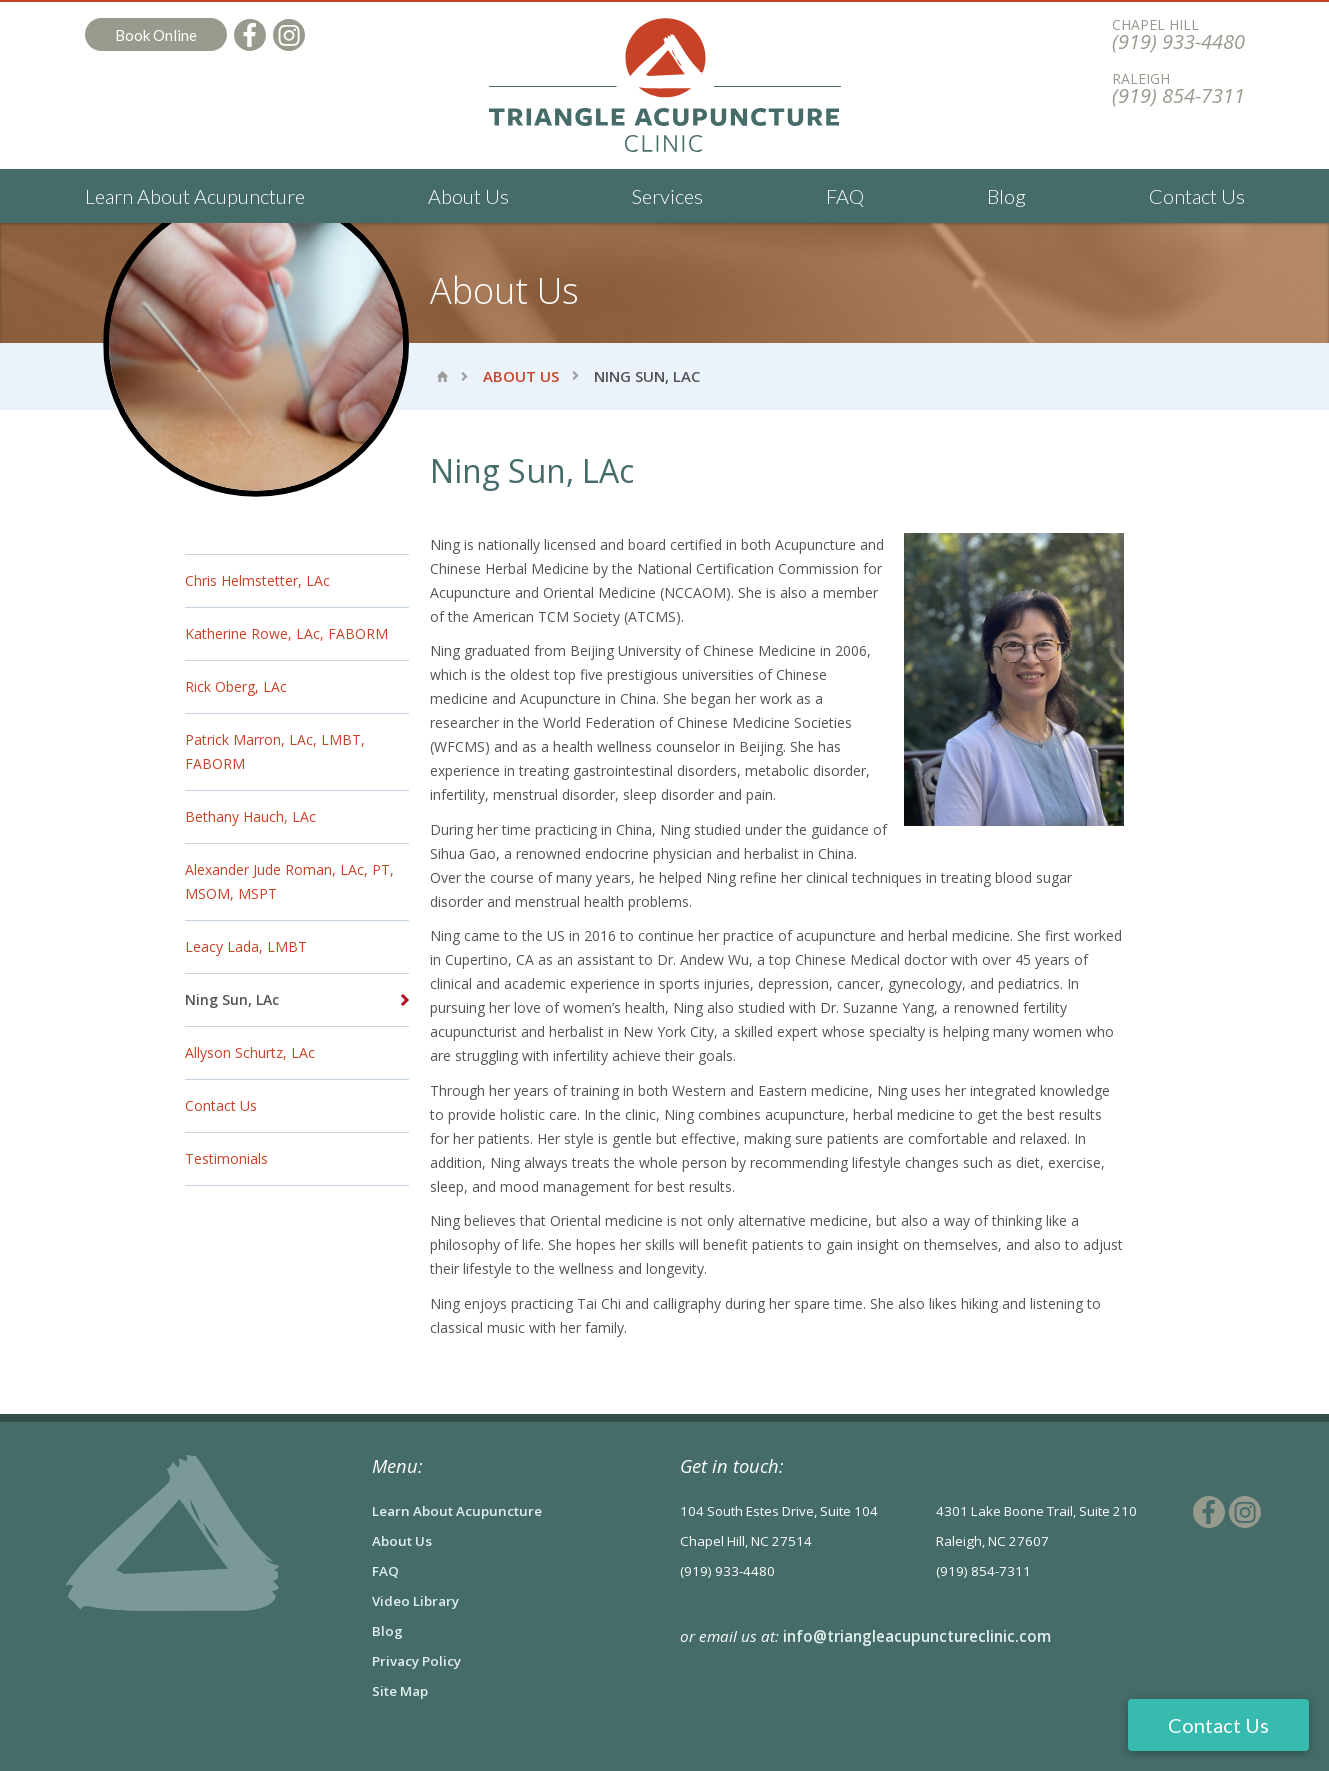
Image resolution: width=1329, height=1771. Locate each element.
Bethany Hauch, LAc (250, 816)
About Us (468, 196)
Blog (1006, 196)
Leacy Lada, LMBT (246, 946)
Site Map (400, 1691)
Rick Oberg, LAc (236, 686)
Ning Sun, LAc (232, 999)
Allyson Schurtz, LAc (250, 1052)
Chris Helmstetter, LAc (257, 580)
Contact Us (1197, 196)
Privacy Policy (416, 1661)
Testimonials (226, 1158)
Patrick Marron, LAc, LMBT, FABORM (275, 751)
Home (442, 376)
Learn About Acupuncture (195, 196)
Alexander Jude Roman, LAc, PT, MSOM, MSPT (289, 881)
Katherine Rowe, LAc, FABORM (286, 633)
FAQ (845, 196)
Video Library (415, 1601)
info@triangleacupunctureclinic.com (917, 1636)
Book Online (156, 35)
